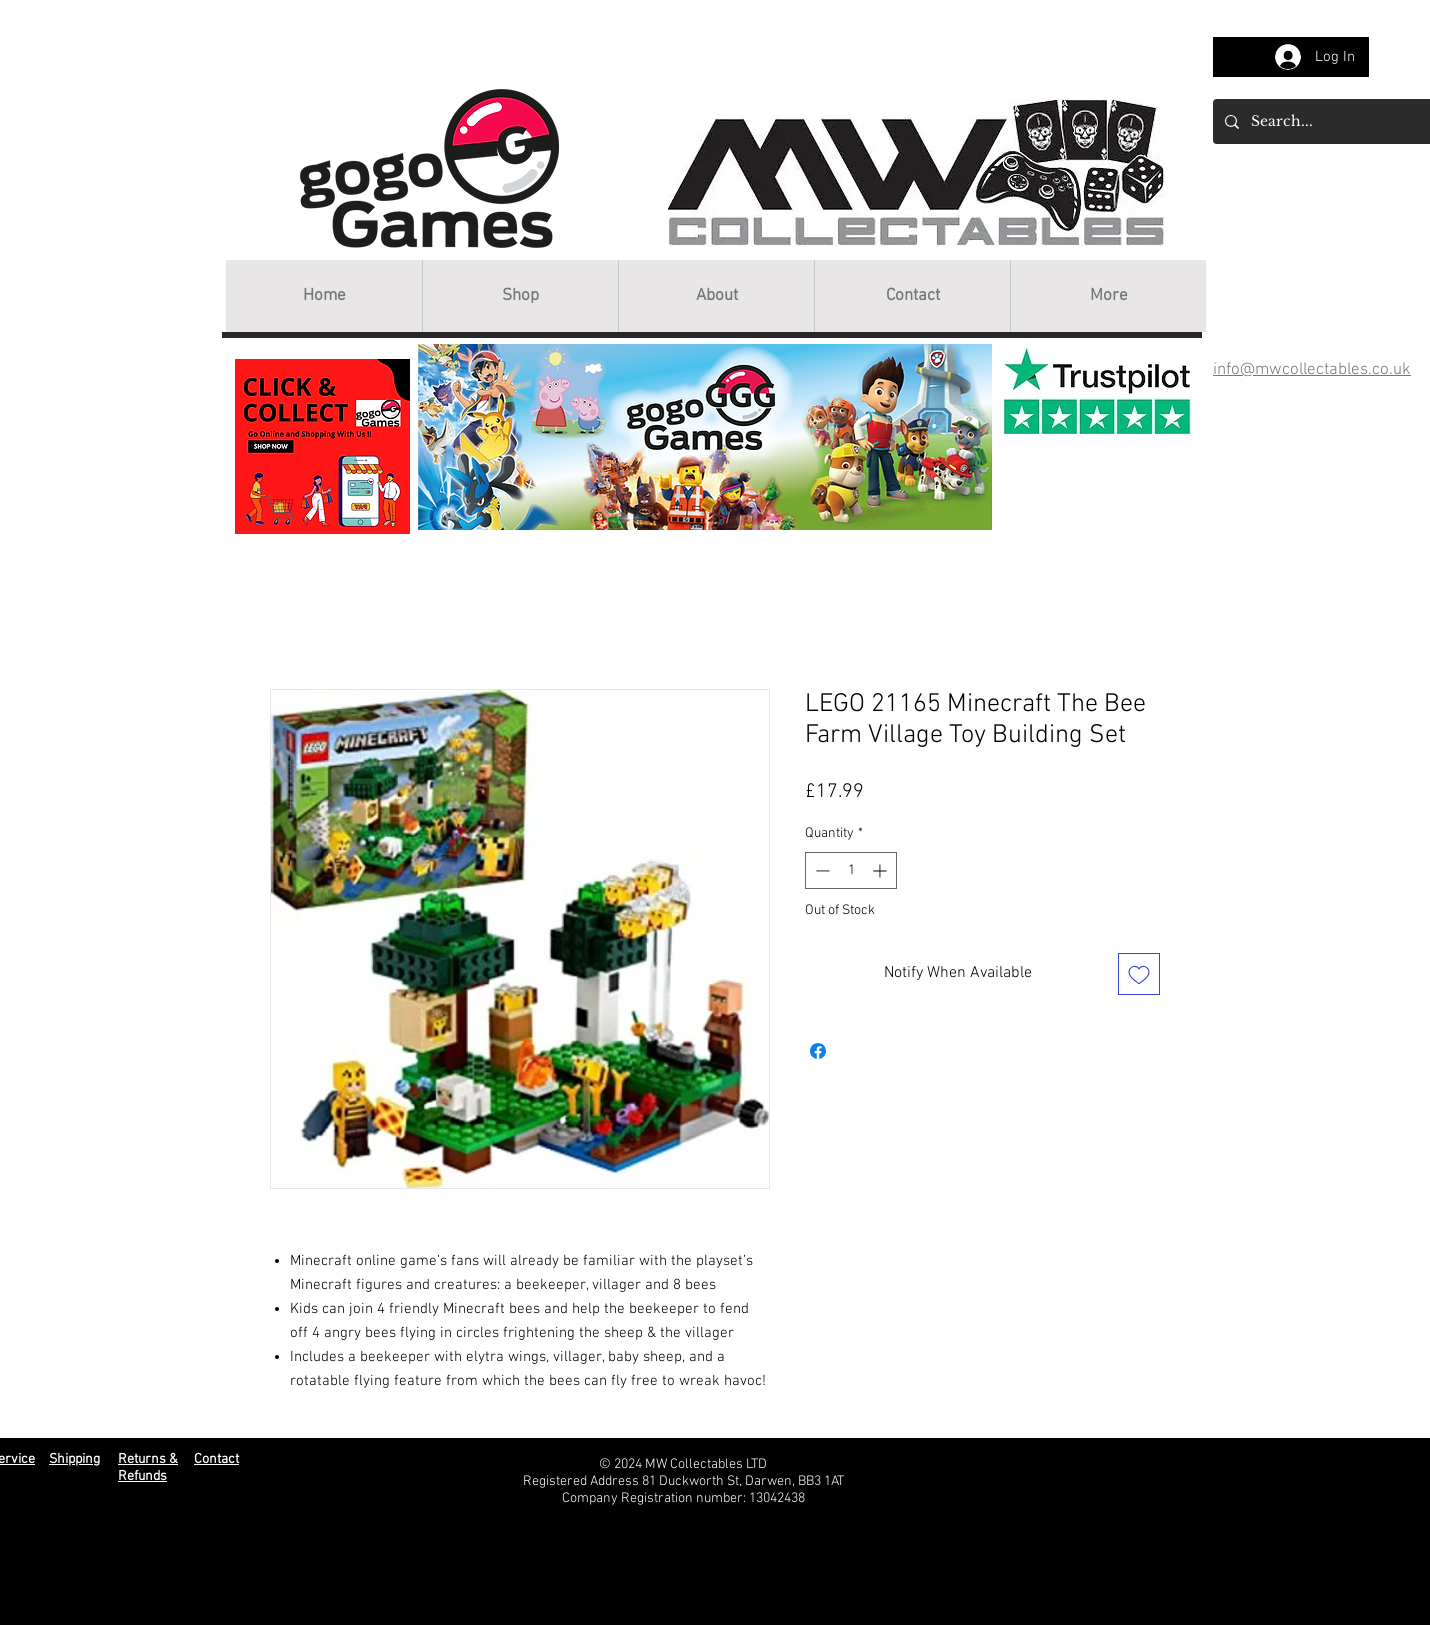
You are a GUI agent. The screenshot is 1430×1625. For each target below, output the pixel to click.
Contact (216, 1459)
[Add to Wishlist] (1139, 974)
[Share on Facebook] (818, 1051)
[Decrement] (820, 870)
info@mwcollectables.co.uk (1312, 370)
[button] (520, 296)
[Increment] (881, 870)
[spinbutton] (851, 870)
